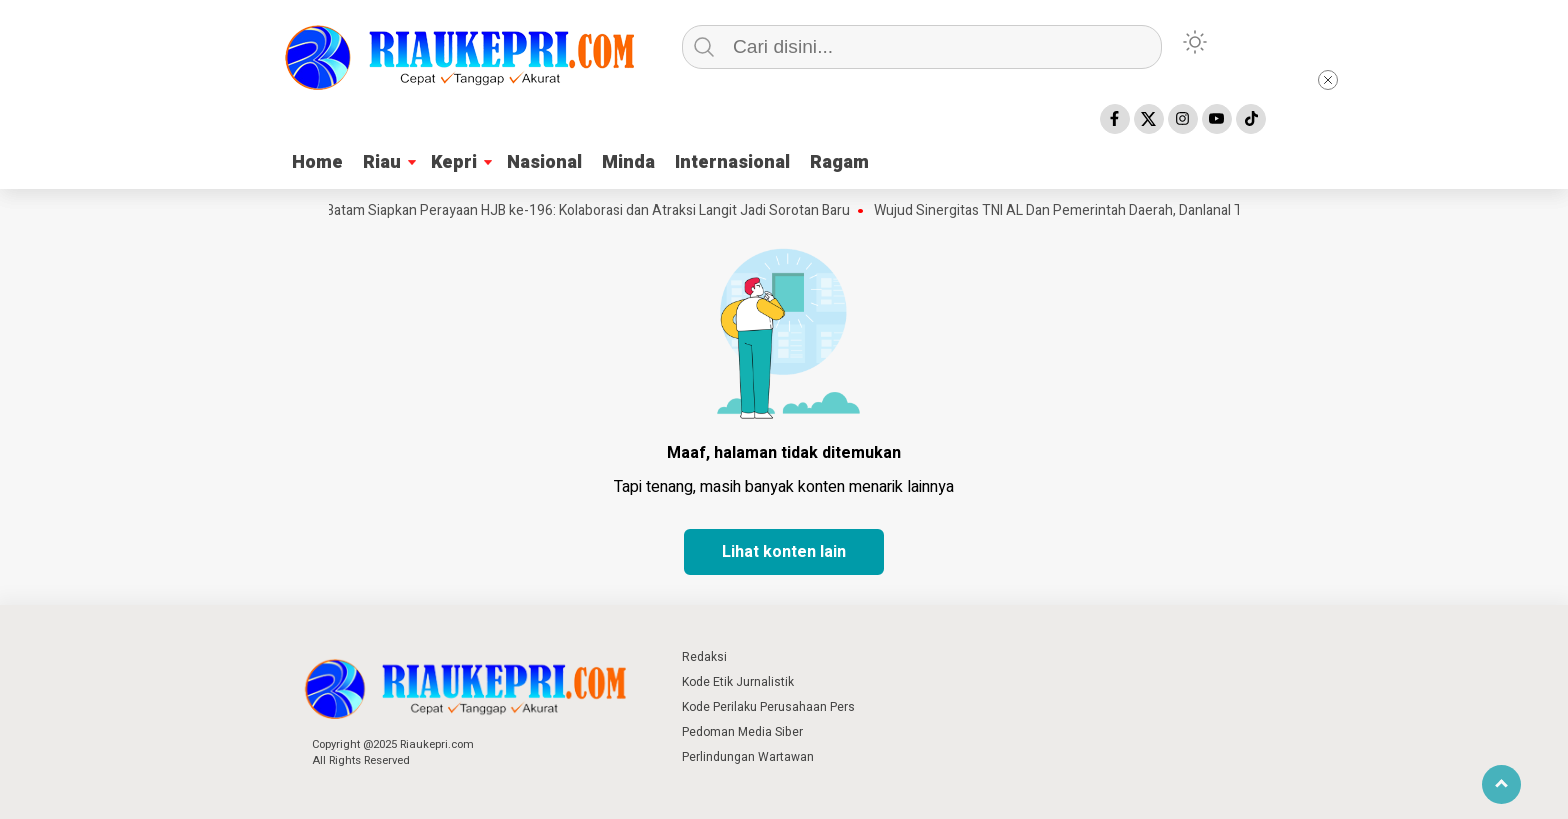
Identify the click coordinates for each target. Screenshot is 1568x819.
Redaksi (704, 657)
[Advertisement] (1398, 370)
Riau (382, 162)
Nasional (544, 162)
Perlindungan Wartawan (748, 757)
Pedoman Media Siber (742, 732)
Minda (628, 162)
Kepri (454, 162)
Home (317, 162)
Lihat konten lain (784, 552)
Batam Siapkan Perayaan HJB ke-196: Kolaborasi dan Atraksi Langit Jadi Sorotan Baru (593, 211)
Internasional (732, 162)
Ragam (839, 162)
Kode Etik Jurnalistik (738, 682)
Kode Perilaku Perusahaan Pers (768, 707)
